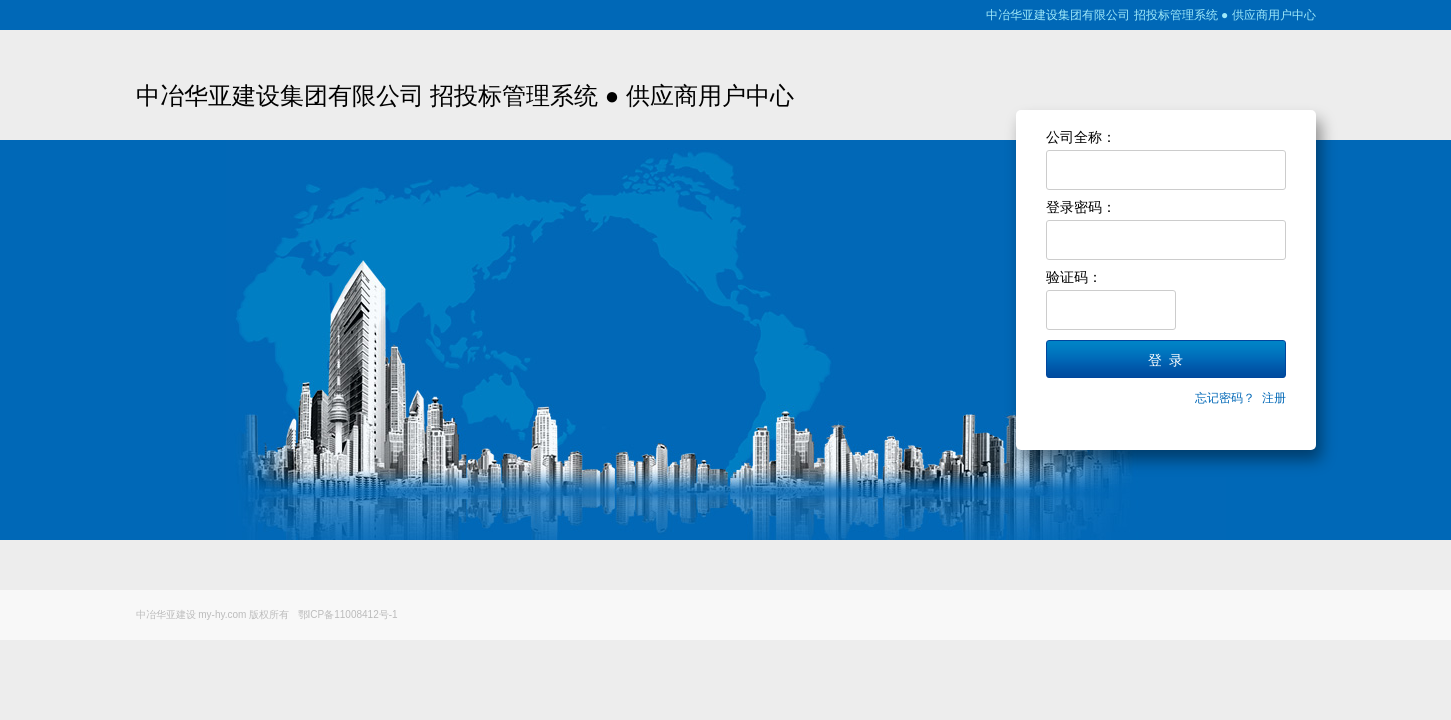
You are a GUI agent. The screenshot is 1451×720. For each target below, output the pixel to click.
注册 (1274, 398)
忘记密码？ (1225, 398)
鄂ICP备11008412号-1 (348, 614)
